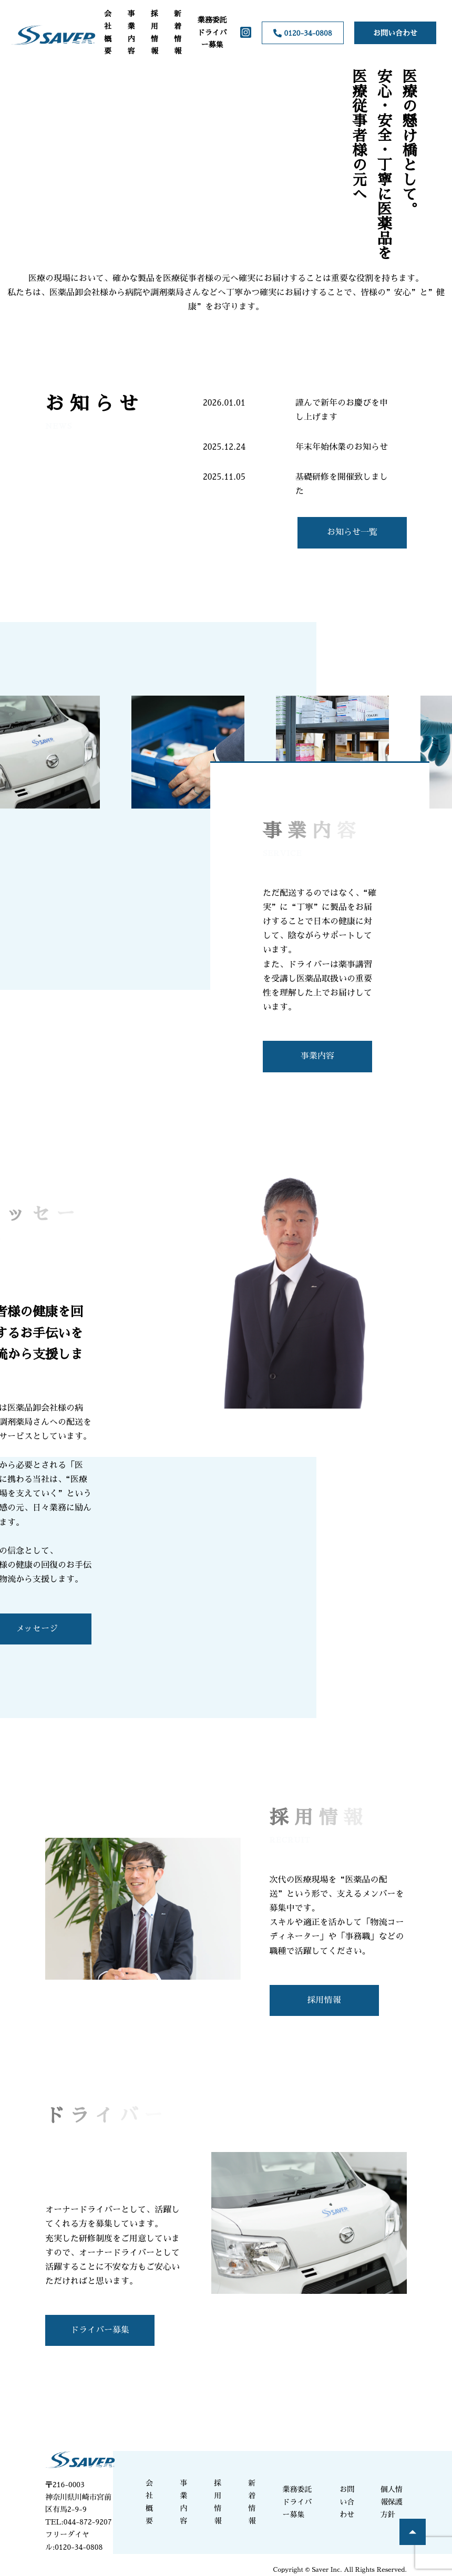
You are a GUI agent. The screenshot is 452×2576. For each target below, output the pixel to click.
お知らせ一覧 (352, 532)
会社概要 (107, 32)
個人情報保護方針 (392, 2502)
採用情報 (154, 32)
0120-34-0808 (302, 33)
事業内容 (131, 32)
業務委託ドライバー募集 (212, 32)
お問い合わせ (395, 33)
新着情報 (177, 32)
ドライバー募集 (99, 2330)
